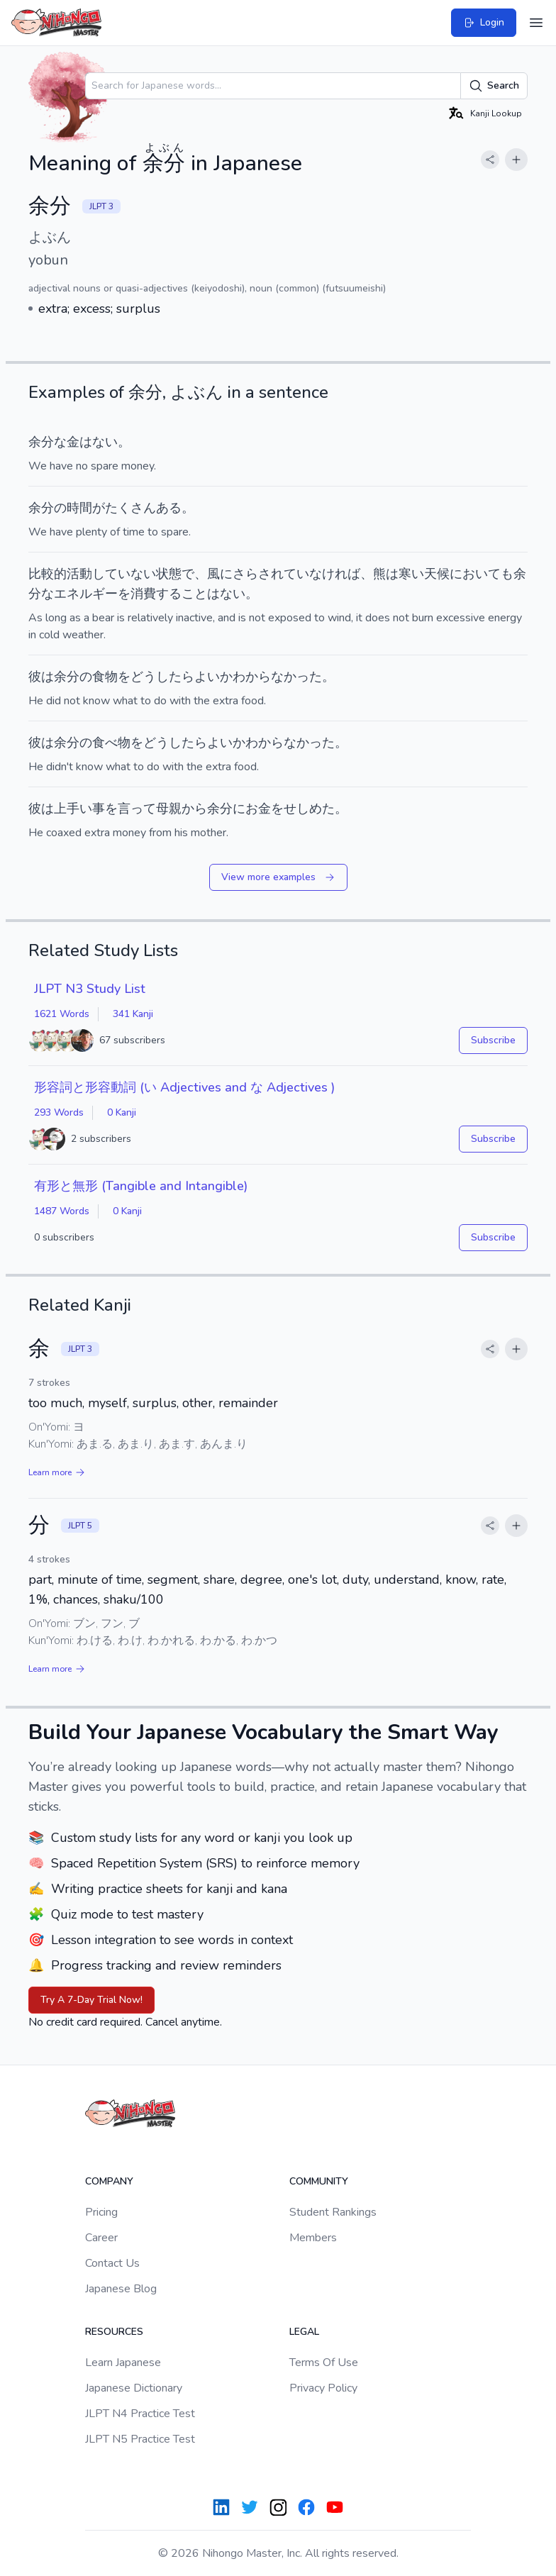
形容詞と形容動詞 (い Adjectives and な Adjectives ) (184, 1087)
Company (109, 2181)
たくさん (130, 507)
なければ (334, 573)
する (169, 593)
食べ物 (111, 742)
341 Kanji (133, 1014)
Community (318, 2181)
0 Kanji (121, 1112)
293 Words (59, 1112)
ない (105, 441)
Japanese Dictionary (133, 2388)
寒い (411, 573)
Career (101, 2237)
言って (137, 808)
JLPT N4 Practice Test (140, 2413)
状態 (169, 573)
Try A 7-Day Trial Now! (91, 1999)
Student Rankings (333, 2212)
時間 (79, 507)
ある (169, 507)
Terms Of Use (323, 2362)
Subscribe (493, 1040)
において (475, 573)
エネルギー (86, 593)
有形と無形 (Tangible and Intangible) (141, 1185)
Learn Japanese (123, 2362)
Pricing (101, 2212)
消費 (143, 593)
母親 (169, 808)
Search (494, 86)
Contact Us (112, 2263)
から (194, 808)
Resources (114, 2331)
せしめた (309, 808)
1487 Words (61, 1211)
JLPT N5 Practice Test (140, 2439)
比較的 (47, 573)
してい (111, 573)
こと (194, 593)
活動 (79, 573)
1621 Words (61, 1014)
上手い (73, 808)
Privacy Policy (323, 2388)
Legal (304, 2331)
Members (313, 2237)
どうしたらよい (175, 676)
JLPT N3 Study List (89, 988)
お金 (258, 808)
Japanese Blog (121, 2289)
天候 (437, 573)
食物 (105, 676)
